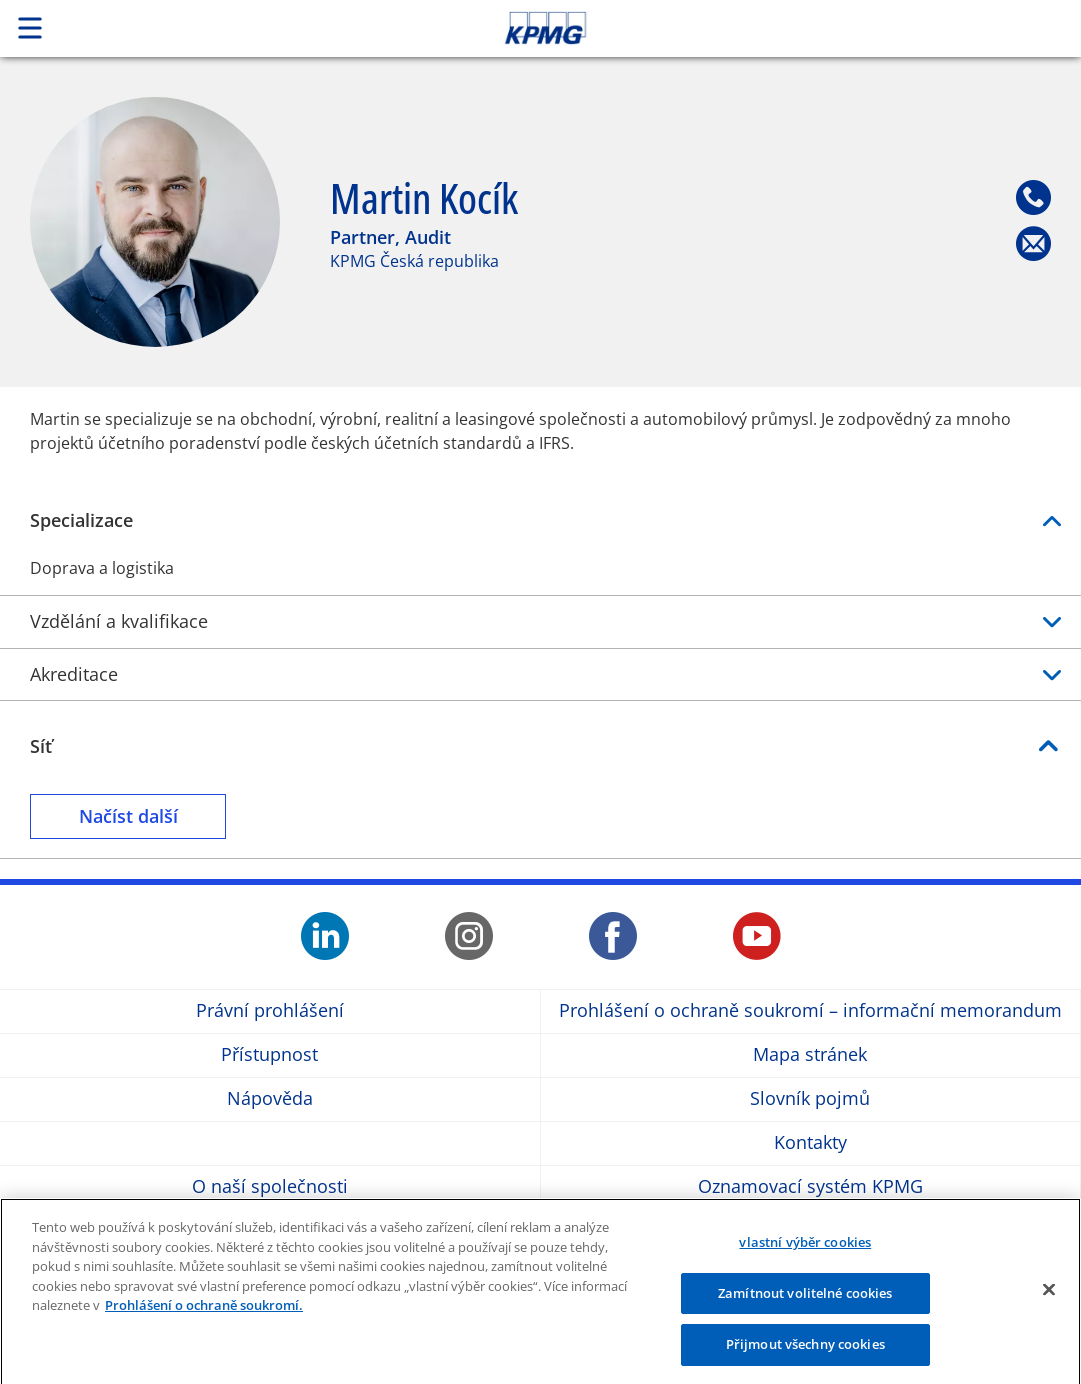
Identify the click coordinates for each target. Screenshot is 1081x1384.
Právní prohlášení (270, 1011)
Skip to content (759, 28)
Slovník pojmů (810, 1099)
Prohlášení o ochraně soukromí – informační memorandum (810, 1011)
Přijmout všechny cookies (805, 1354)
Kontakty (810, 1143)
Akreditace (540, 674)
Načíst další (139, 815)
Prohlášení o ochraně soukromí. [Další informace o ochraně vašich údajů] (204, 1315)
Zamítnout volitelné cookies (805, 1302)
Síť (41, 746)
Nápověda (270, 1099)
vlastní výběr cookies (805, 1252)
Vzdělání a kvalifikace (540, 621)
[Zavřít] (1049, 1299)
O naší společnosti (270, 1187)
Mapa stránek (810, 1055)
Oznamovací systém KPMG (810, 1187)
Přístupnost (269, 1055)
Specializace (540, 520)
